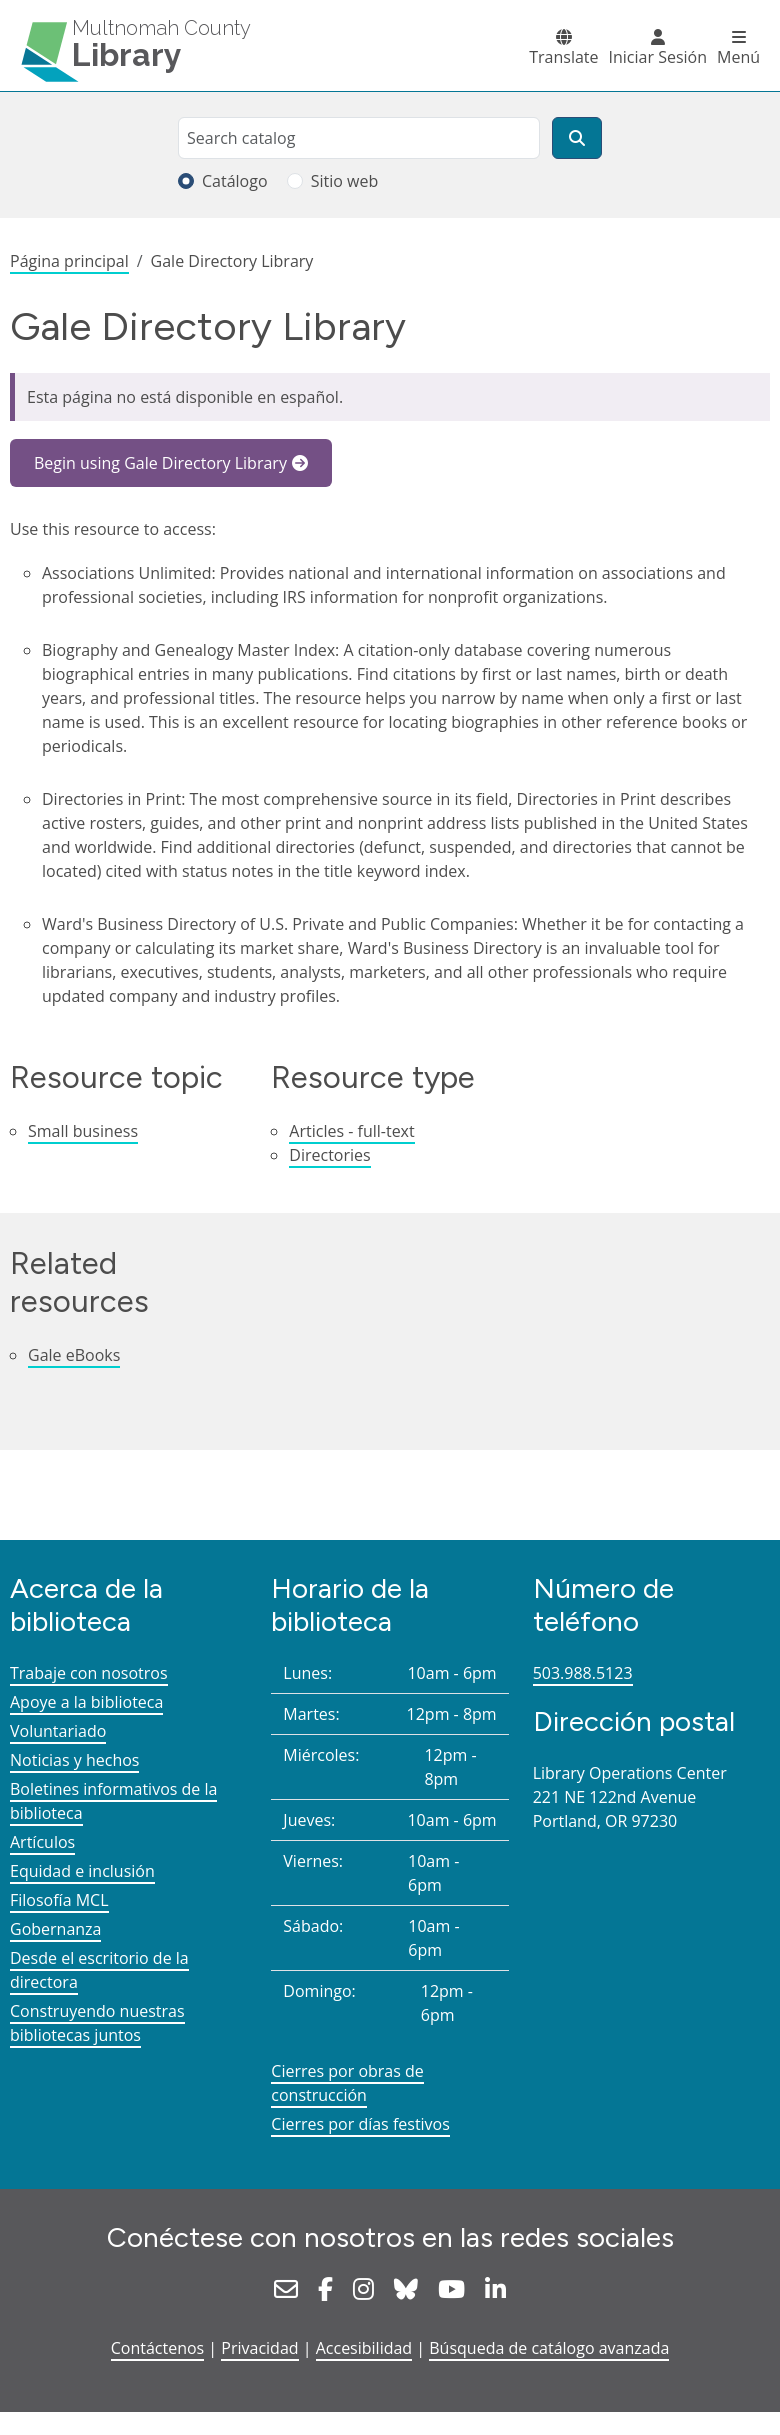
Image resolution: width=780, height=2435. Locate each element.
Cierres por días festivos (360, 2124)
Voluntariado (58, 1731)
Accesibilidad (364, 2348)
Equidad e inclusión (82, 1871)
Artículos (42, 1842)
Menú (738, 57)
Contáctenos (158, 2348)
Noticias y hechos (74, 1760)
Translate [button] (563, 57)
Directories (329, 1155)
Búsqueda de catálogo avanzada (549, 2348)
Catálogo (235, 181)
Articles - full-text (351, 1131)
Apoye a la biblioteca (86, 1702)
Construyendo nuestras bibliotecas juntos (97, 2023)
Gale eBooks (74, 1355)
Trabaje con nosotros (89, 1673)
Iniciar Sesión (658, 57)
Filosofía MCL (59, 1900)
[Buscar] (577, 138)
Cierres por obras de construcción (347, 2083)
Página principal (69, 261)
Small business (83, 1131)
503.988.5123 (583, 1673)
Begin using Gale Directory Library (160, 463)
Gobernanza (55, 1929)
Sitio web (345, 181)
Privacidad (259, 2348)
